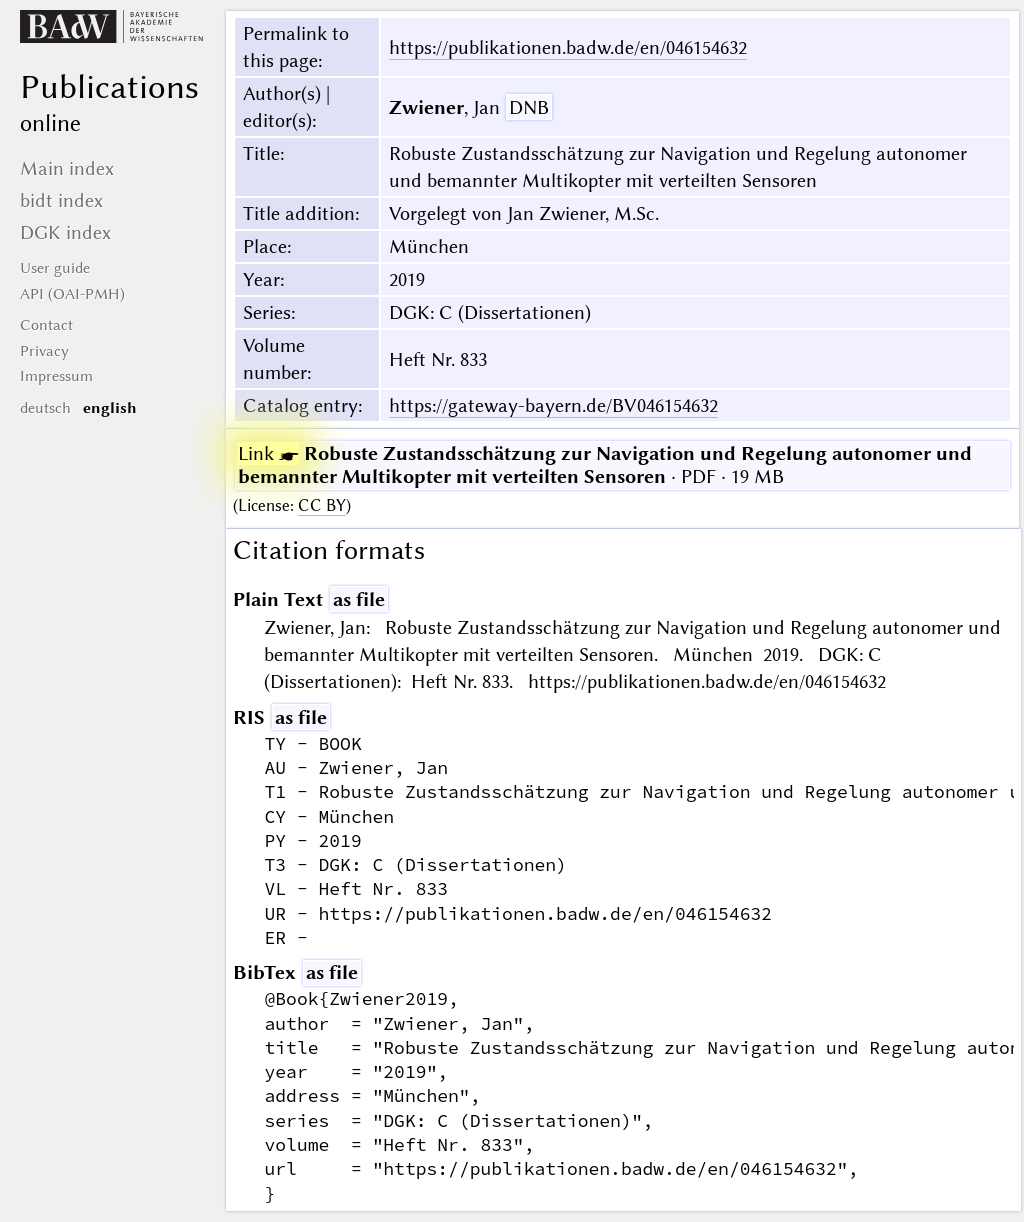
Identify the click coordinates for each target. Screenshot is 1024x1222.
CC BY (322, 505)
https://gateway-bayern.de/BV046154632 (553, 405)
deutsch (45, 408)
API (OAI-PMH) (72, 294)
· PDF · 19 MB (605, 465)
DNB (529, 107)
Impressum (56, 376)
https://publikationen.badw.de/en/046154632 (568, 47)
